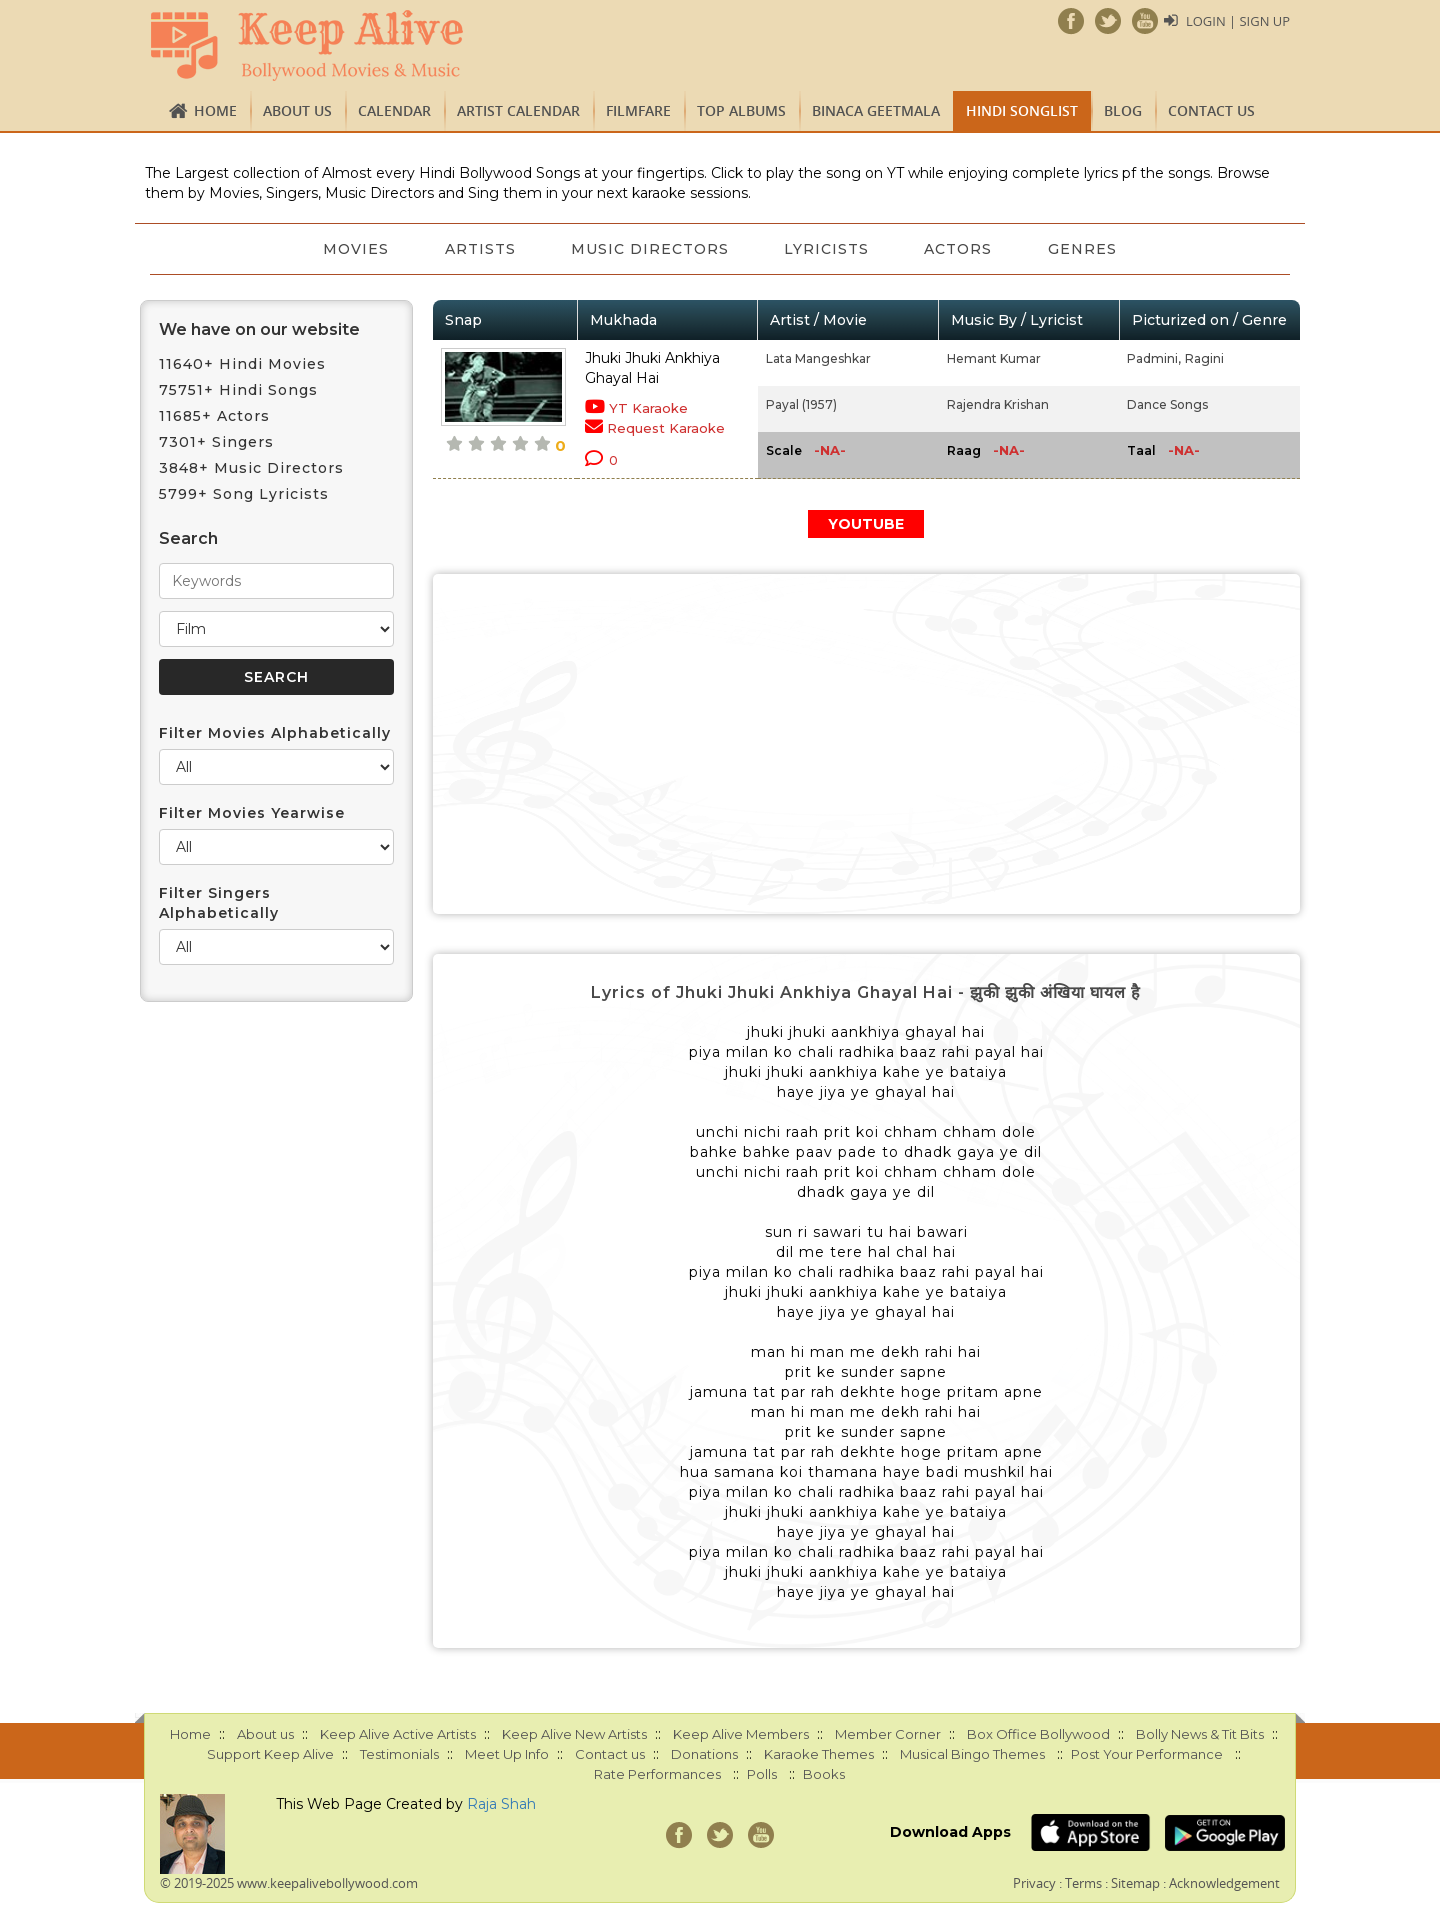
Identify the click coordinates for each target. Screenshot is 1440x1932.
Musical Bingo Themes (972, 1754)
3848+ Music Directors (251, 468)
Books (824, 1774)
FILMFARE (638, 110)
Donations (704, 1754)
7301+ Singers (216, 442)
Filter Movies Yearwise (252, 813)
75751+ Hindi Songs (238, 390)
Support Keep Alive (270, 1754)
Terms (1083, 1883)
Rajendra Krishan (998, 404)
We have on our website (259, 329)
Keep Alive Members (741, 1734)
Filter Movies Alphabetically (275, 733)
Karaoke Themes (819, 1754)
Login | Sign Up (1238, 21)
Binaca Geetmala (876, 110)
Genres (1084, 249)
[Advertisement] (867, 744)
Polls (762, 1774)
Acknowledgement (1224, 1883)
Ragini (1204, 358)
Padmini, (1154, 358)
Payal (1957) (801, 404)
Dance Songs (1167, 404)
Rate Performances (657, 1774)
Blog (1123, 110)
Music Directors (650, 249)
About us (297, 110)
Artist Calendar (518, 110)
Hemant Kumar (994, 358)
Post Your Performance (1147, 1754)
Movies (355, 249)
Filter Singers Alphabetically (219, 903)
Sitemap (1135, 1883)
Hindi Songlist (1022, 110)
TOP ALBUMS (741, 110)
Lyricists (827, 249)
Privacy (1034, 1883)
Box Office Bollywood (1038, 1734)
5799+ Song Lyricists (244, 494)
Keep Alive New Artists (574, 1734)
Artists (479, 249)
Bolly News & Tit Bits (1200, 1734)
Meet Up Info (507, 1754)
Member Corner (888, 1734)
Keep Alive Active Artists (398, 1734)
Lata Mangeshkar (818, 358)
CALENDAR (394, 110)
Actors (960, 249)
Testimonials (399, 1754)
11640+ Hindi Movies (242, 364)
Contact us (1211, 110)
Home (215, 110)
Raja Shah (501, 1804)
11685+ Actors (214, 416)
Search (188, 538)
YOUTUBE (866, 524)
